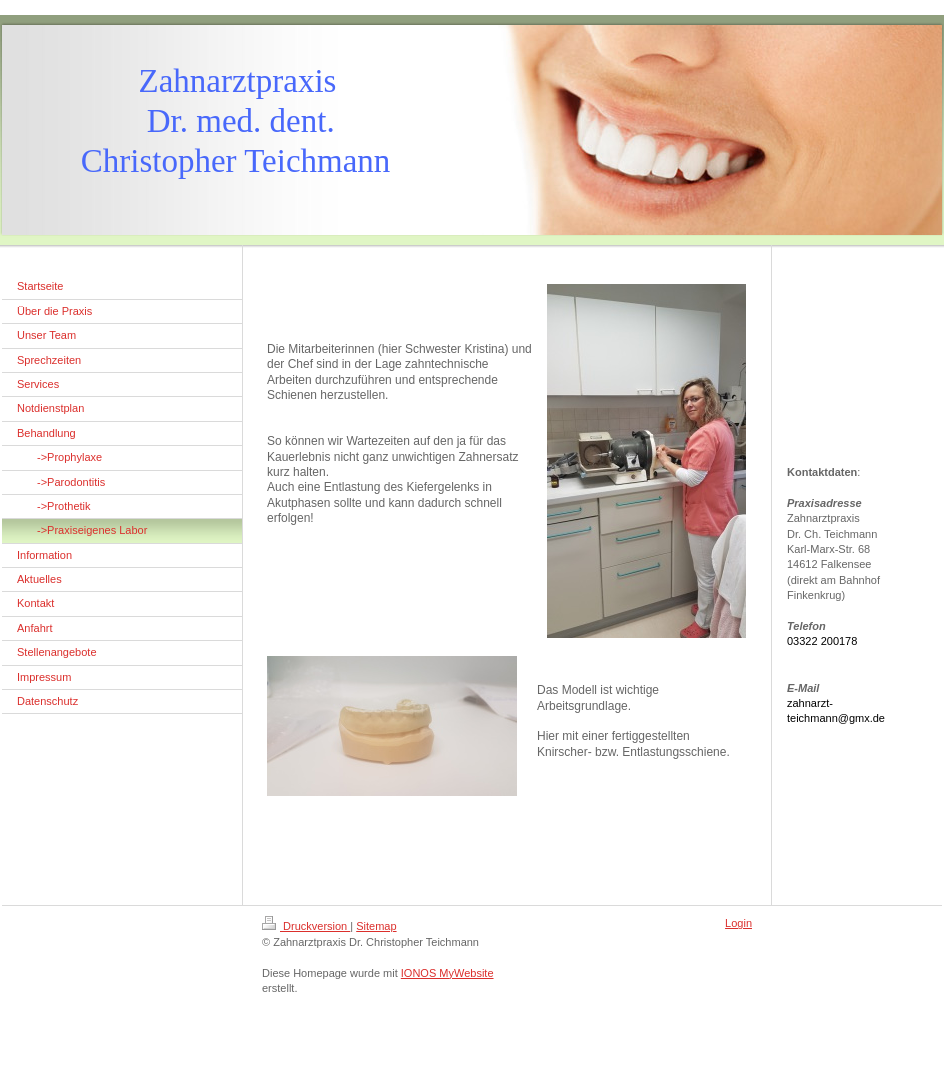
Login (738, 923)
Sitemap (376, 926)
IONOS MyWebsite (447, 973)
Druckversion (306, 926)
